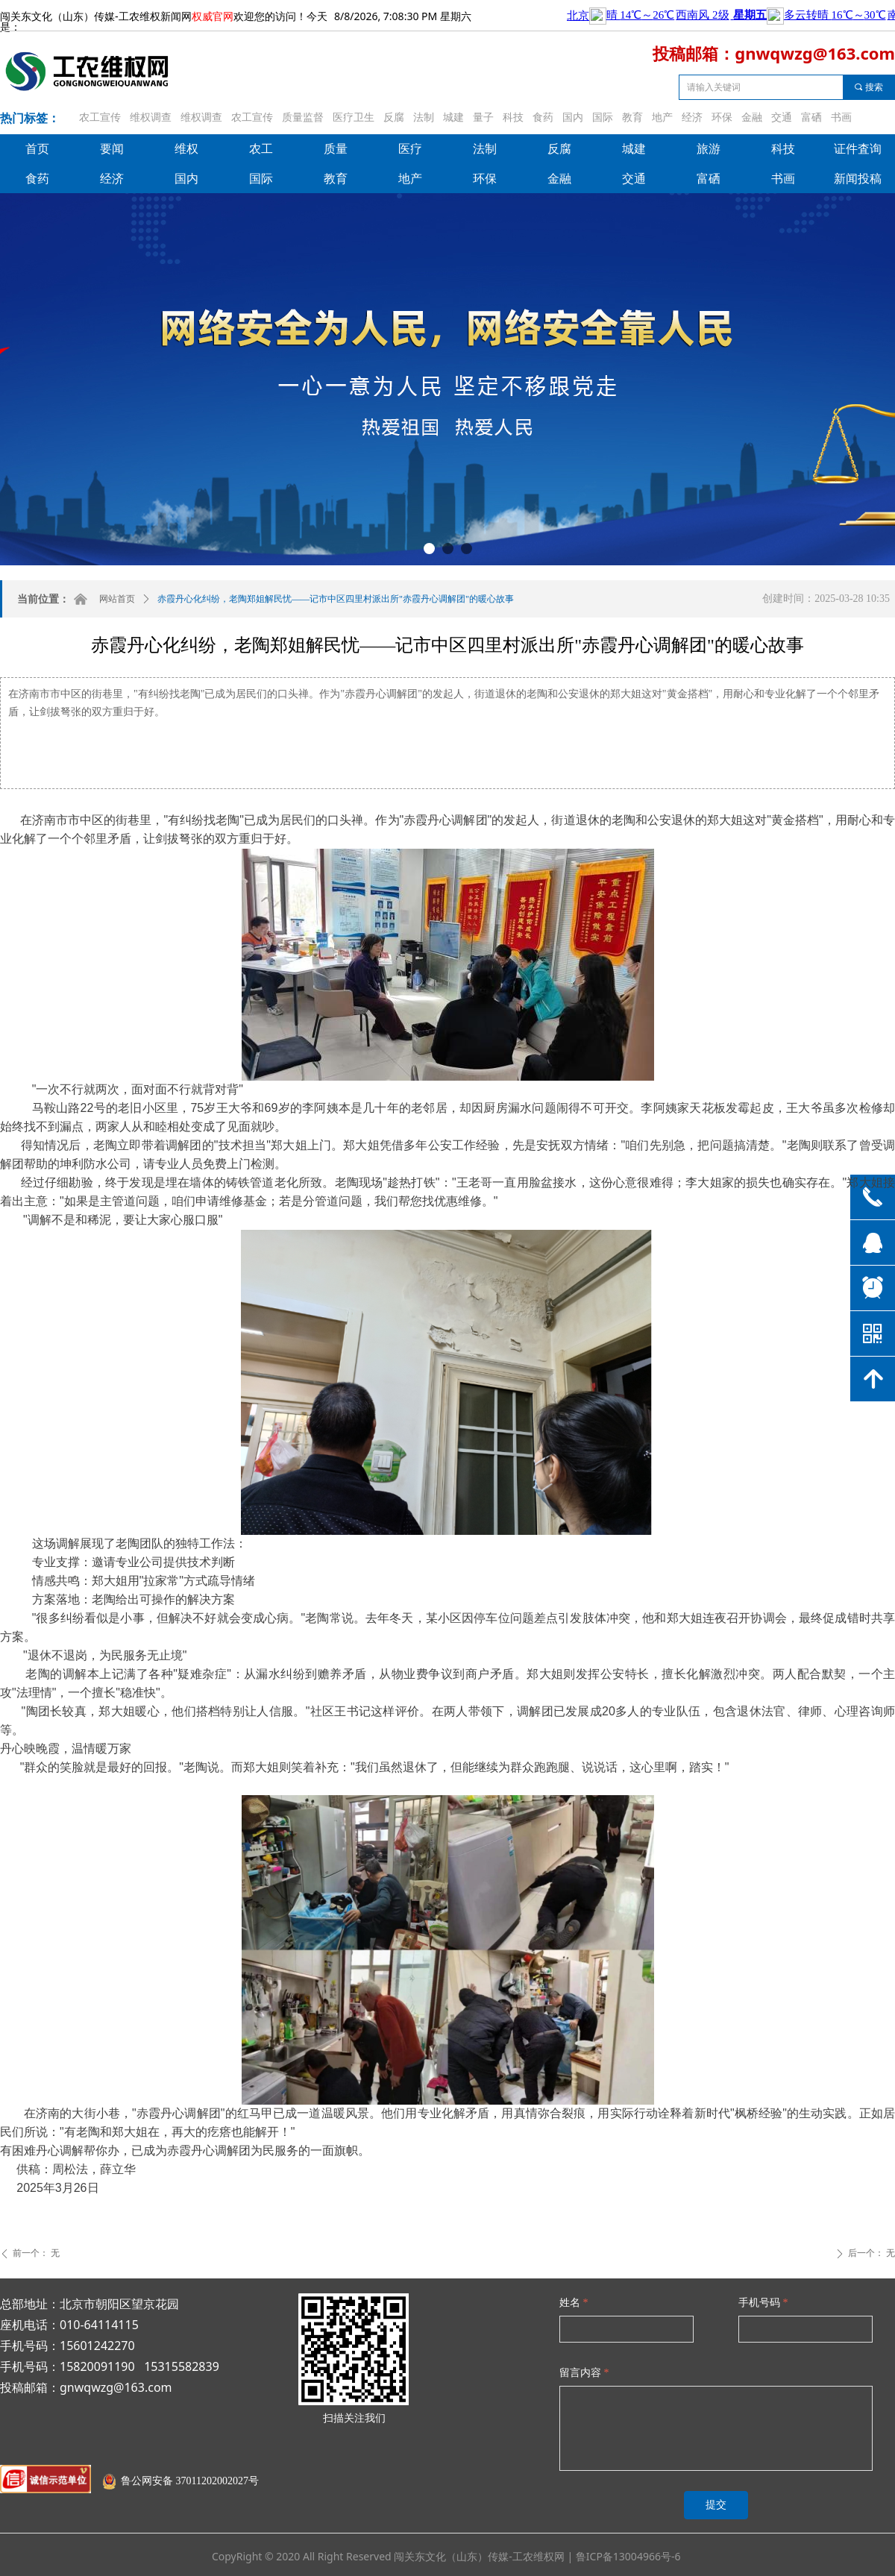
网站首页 (117, 599)
